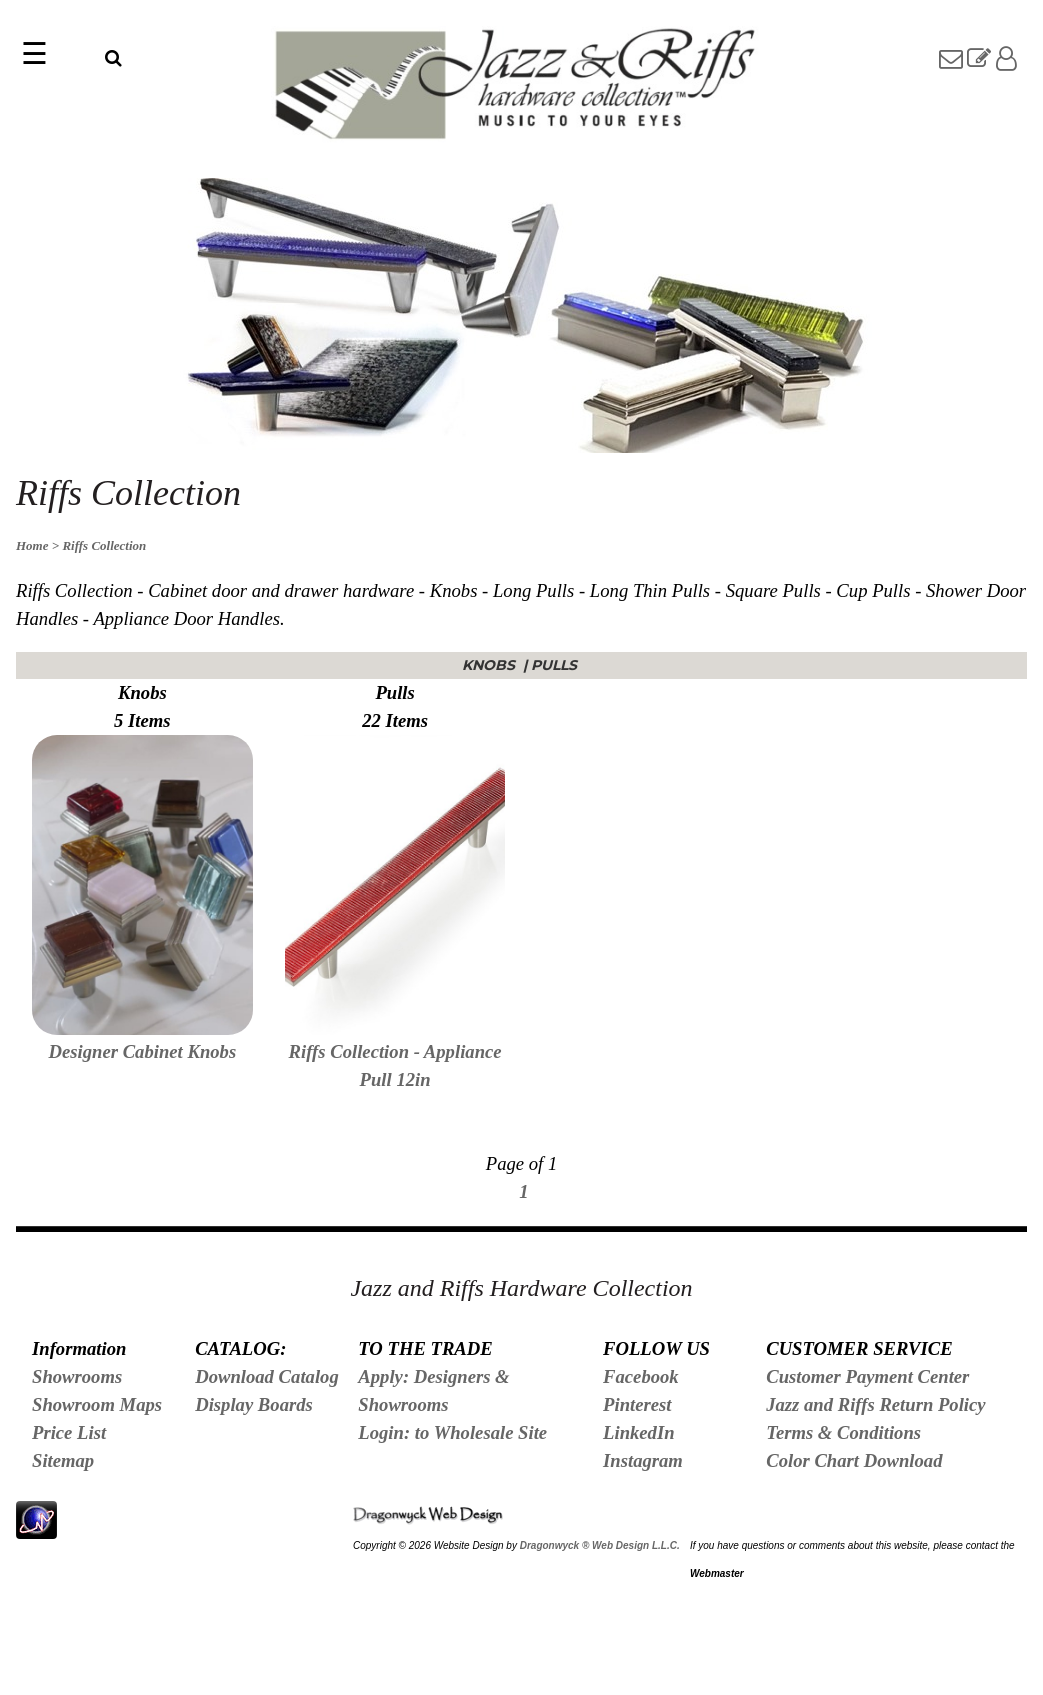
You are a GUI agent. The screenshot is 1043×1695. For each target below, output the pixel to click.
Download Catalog (267, 1376)
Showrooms (77, 1376)
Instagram (643, 1460)
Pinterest (637, 1404)
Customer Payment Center (867, 1376)
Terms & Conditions (843, 1432)
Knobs (490, 665)
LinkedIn (639, 1432)
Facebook (641, 1376)
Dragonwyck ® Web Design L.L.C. (600, 1545)
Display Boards (254, 1404)
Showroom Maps (97, 1404)
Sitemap (63, 1460)
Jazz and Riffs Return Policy (875, 1404)
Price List (69, 1432)
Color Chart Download (854, 1460)
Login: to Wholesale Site (452, 1432)
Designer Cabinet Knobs (143, 1051)
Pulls (556, 665)
